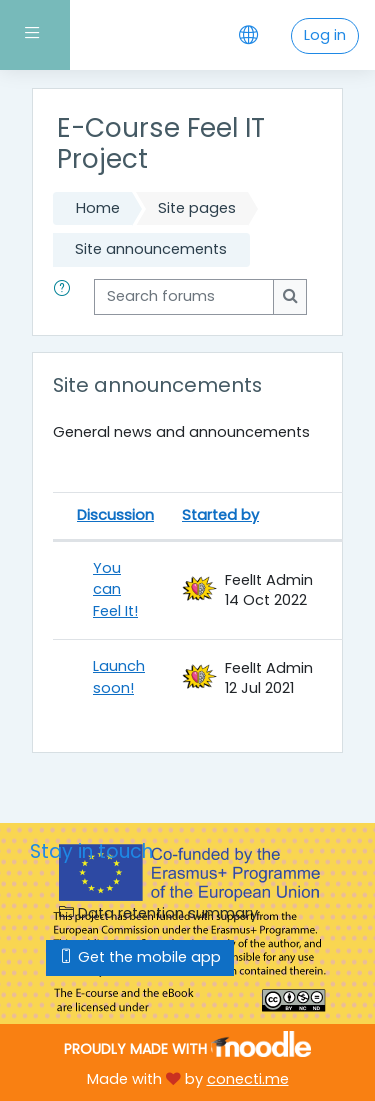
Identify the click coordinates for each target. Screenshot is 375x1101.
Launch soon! (119, 677)
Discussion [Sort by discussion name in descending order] (115, 515)
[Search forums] (184, 297)
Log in (325, 35)
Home (98, 208)
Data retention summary (158, 913)
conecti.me (248, 1079)
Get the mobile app (140, 957)
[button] (66, 297)
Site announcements (151, 249)
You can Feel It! (115, 590)
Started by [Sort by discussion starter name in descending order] (220, 515)
